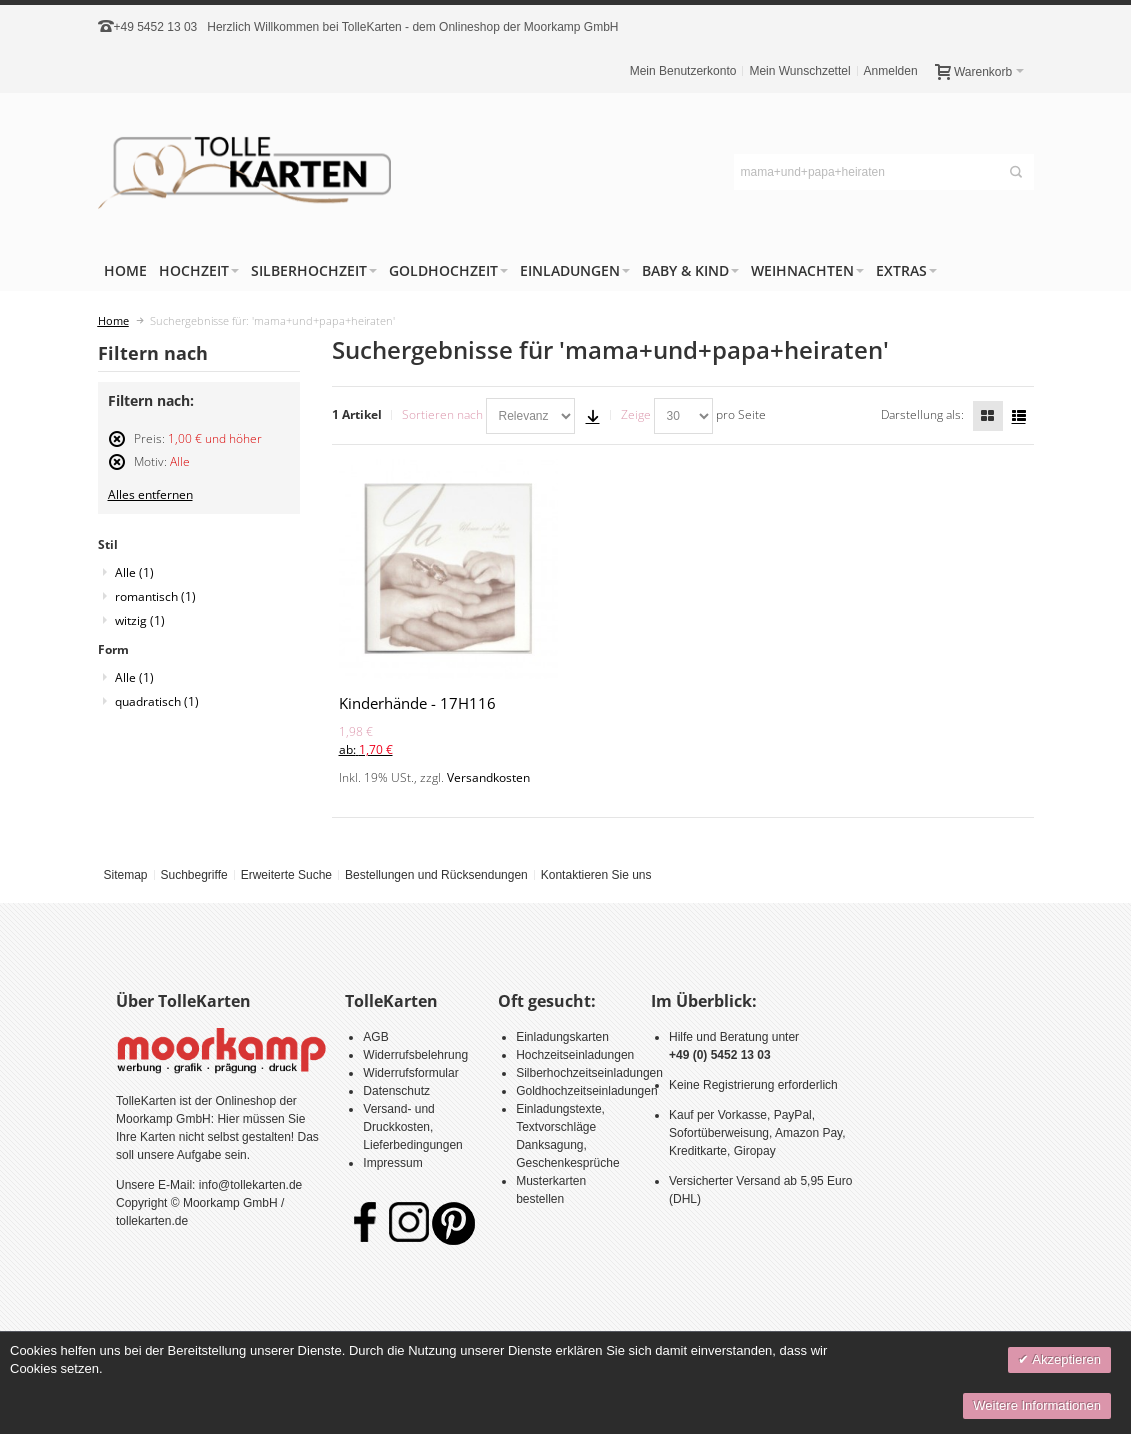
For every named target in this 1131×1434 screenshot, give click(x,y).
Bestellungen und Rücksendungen (436, 875)
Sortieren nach (442, 414)
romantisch (155, 596)
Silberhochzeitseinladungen (589, 1073)
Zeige (636, 414)
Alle (134, 572)
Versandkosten (488, 777)
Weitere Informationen (1037, 1405)
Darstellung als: (922, 414)
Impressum (392, 1163)
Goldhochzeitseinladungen (586, 1091)
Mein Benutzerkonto (683, 71)
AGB (375, 1037)
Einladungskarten (562, 1037)
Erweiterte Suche (286, 875)
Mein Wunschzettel (799, 71)
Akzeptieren (1065, 1359)
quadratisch (157, 701)
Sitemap (125, 875)
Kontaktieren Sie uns (596, 875)
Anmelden (891, 71)
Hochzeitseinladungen (575, 1055)
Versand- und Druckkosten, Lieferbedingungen (412, 1127)
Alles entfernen (150, 494)
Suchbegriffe (193, 875)
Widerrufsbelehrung (415, 1055)
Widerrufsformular (410, 1073)
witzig (140, 620)
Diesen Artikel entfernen (117, 447)
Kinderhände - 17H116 (417, 703)
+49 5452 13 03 (156, 27)
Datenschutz (396, 1091)
